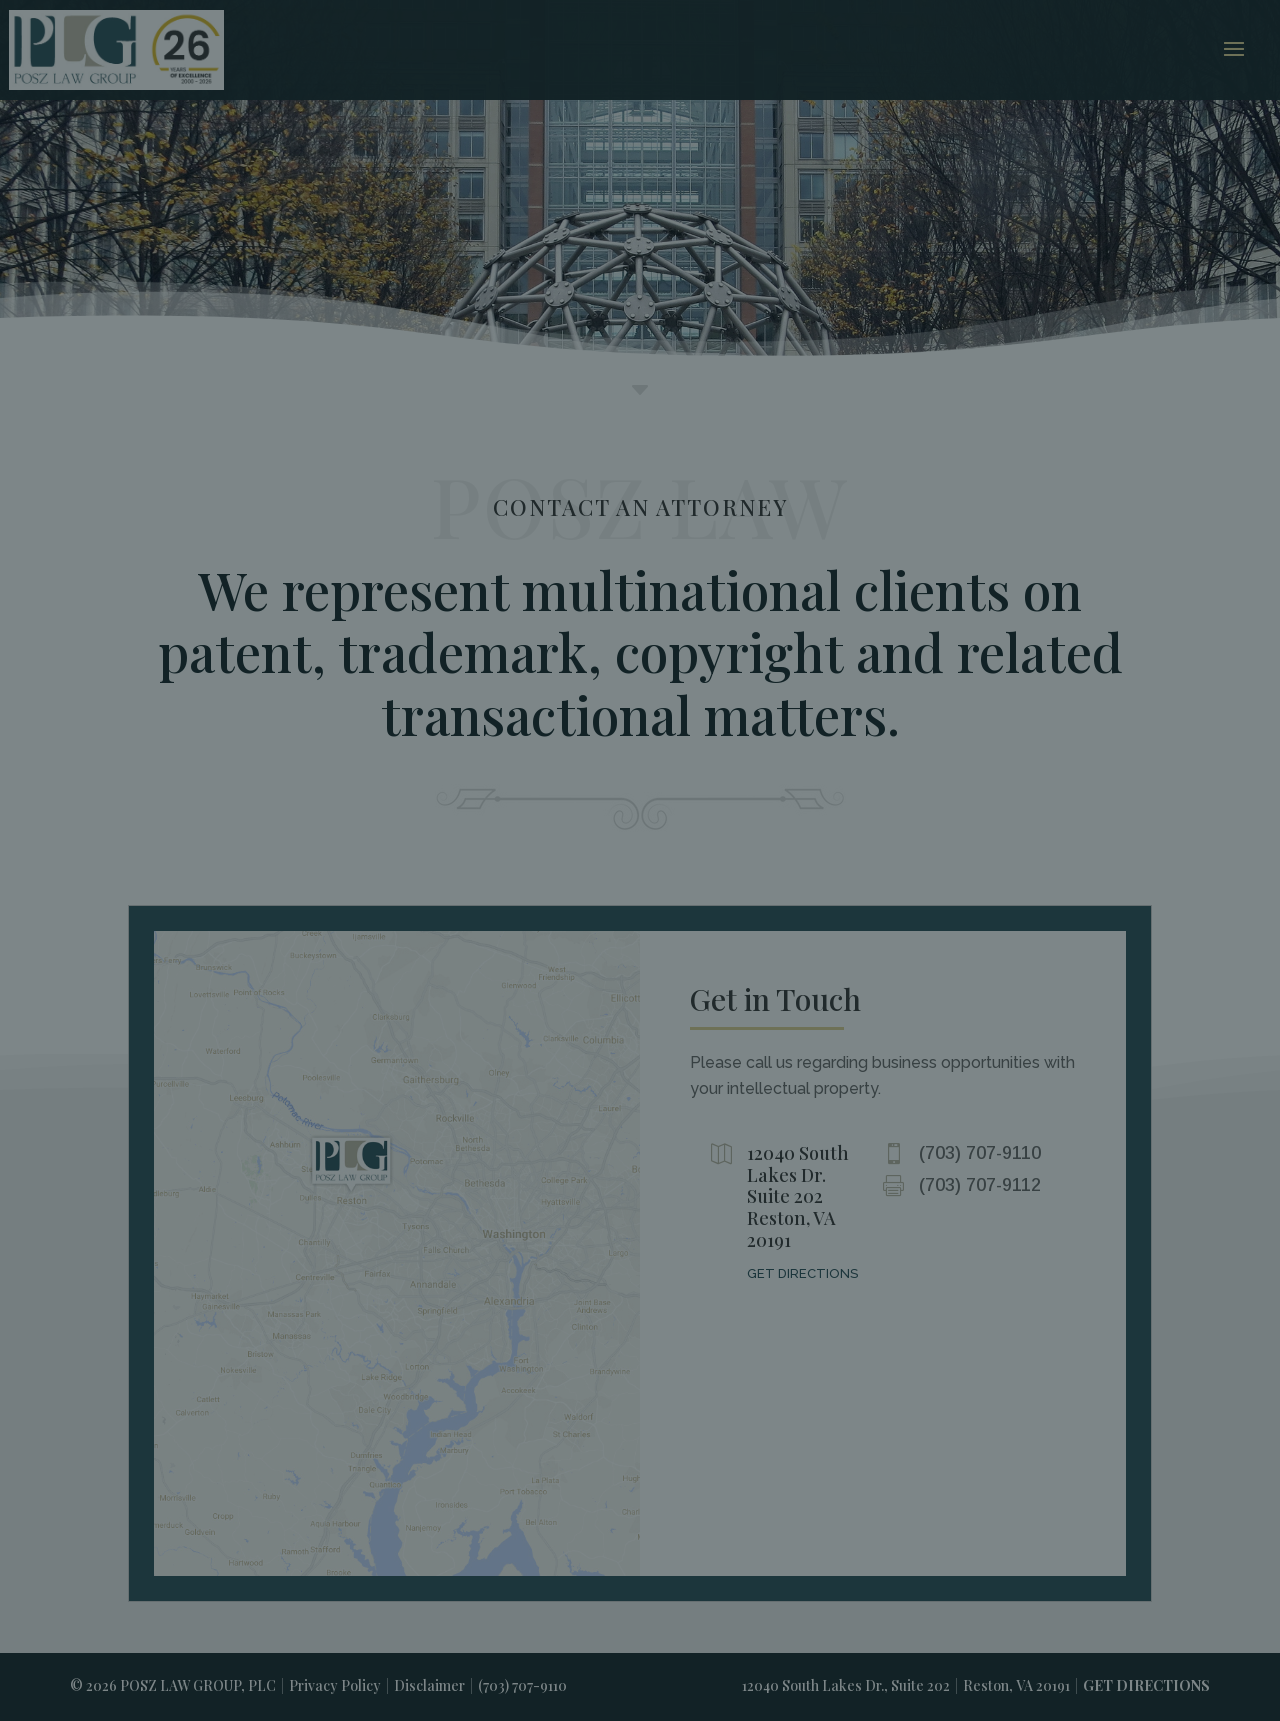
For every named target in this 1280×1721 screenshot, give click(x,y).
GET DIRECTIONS (802, 1273)
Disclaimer (429, 1685)
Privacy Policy (335, 1685)
